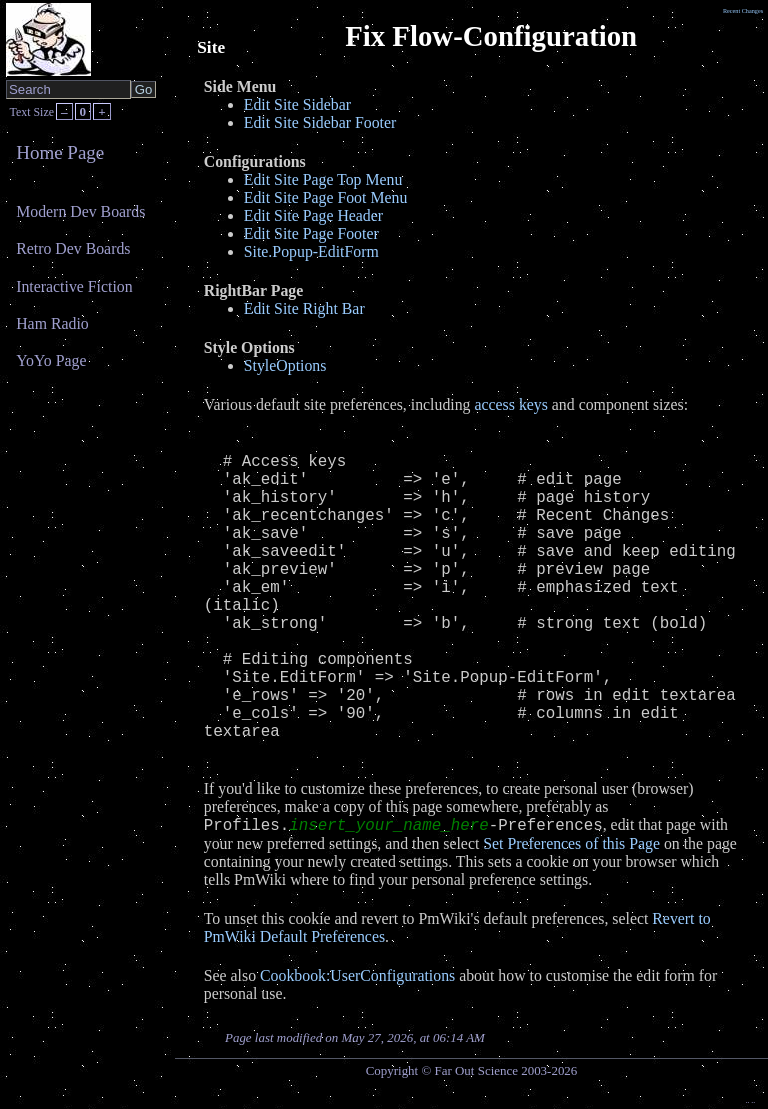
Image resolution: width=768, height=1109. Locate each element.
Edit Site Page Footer (311, 233)
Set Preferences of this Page (571, 843)
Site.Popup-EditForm (311, 251)
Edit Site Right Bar (304, 308)
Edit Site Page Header (313, 215)
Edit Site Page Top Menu (323, 179)
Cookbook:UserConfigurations (357, 975)
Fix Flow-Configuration (491, 36)
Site (211, 47)
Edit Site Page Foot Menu (326, 197)
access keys (511, 404)
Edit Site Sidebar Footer (320, 122)
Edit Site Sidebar (297, 104)
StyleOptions (285, 365)
